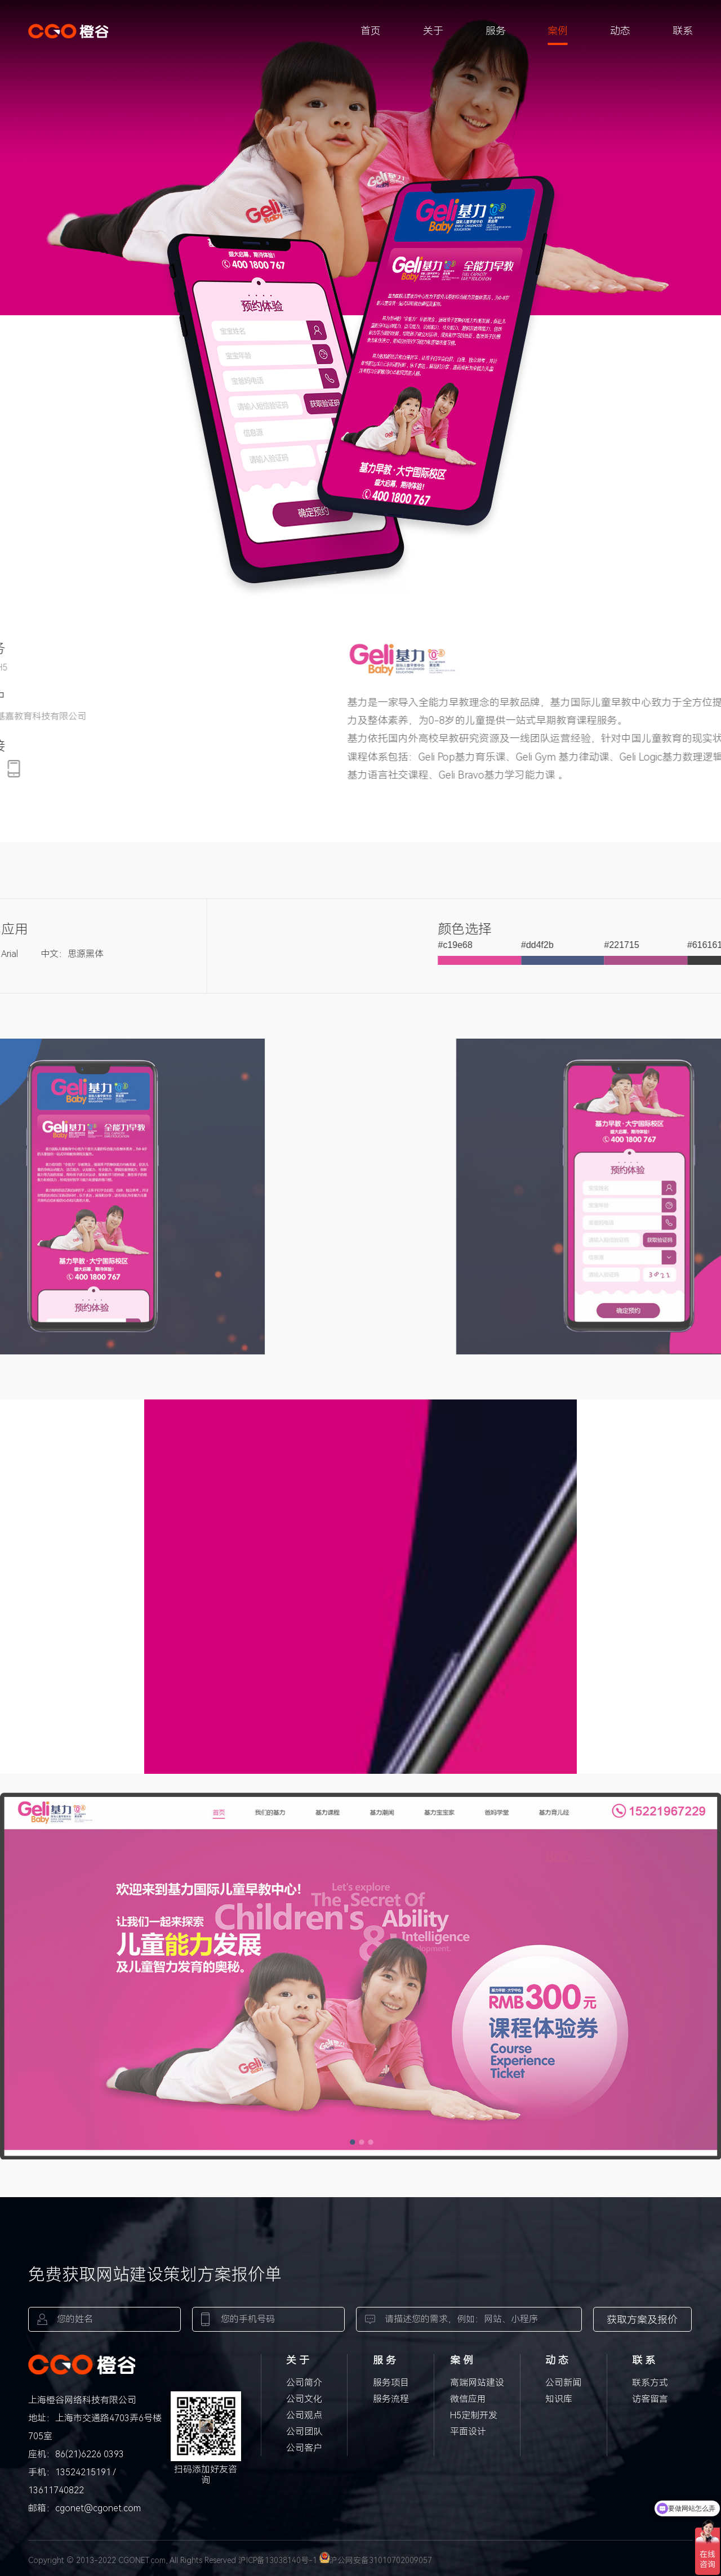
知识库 (558, 2399)
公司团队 (304, 2431)
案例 (558, 31)
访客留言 (650, 2399)
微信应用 (468, 2399)
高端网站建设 (477, 2382)
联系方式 (650, 2382)
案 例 (461, 2360)
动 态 (556, 2360)
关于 (433, 31)
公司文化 (304, 2399)
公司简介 (304, 2382)
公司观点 (304, 2415)
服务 (496, 31)
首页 (370, 31)
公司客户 (304, 2448)
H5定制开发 (473, 2415)
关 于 (297, 2360)
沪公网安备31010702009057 (375, 2560)
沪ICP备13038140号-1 (277, 2560)
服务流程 (391, 2399)
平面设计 (468, 2431)
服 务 (384, 2360)
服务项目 (391, 2382)
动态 (620, 31)
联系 (683, 31)
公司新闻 (563, 2382)
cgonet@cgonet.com (98, 2508)
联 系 (643, 2360)
